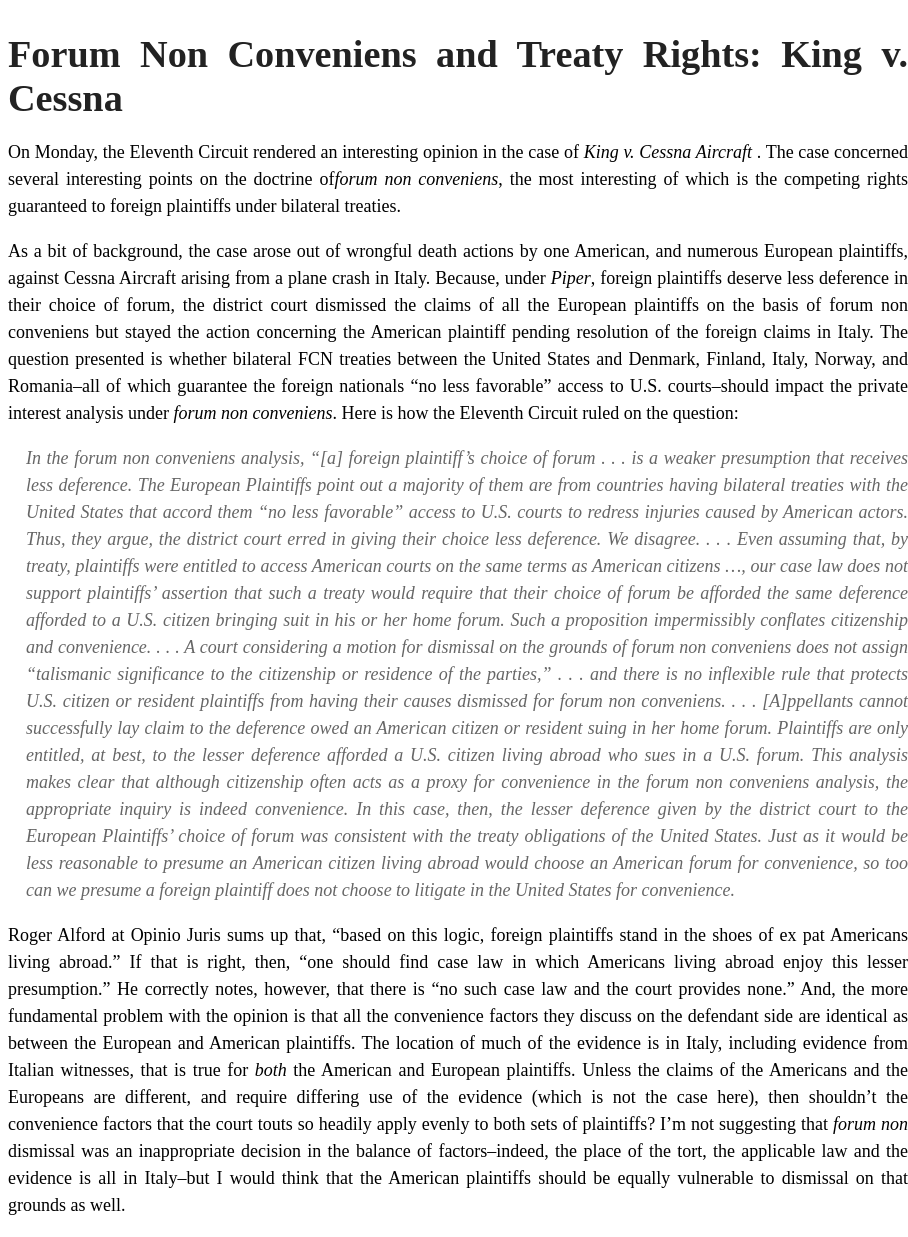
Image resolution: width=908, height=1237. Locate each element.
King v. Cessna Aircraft (670, 152)
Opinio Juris (179, 935)
